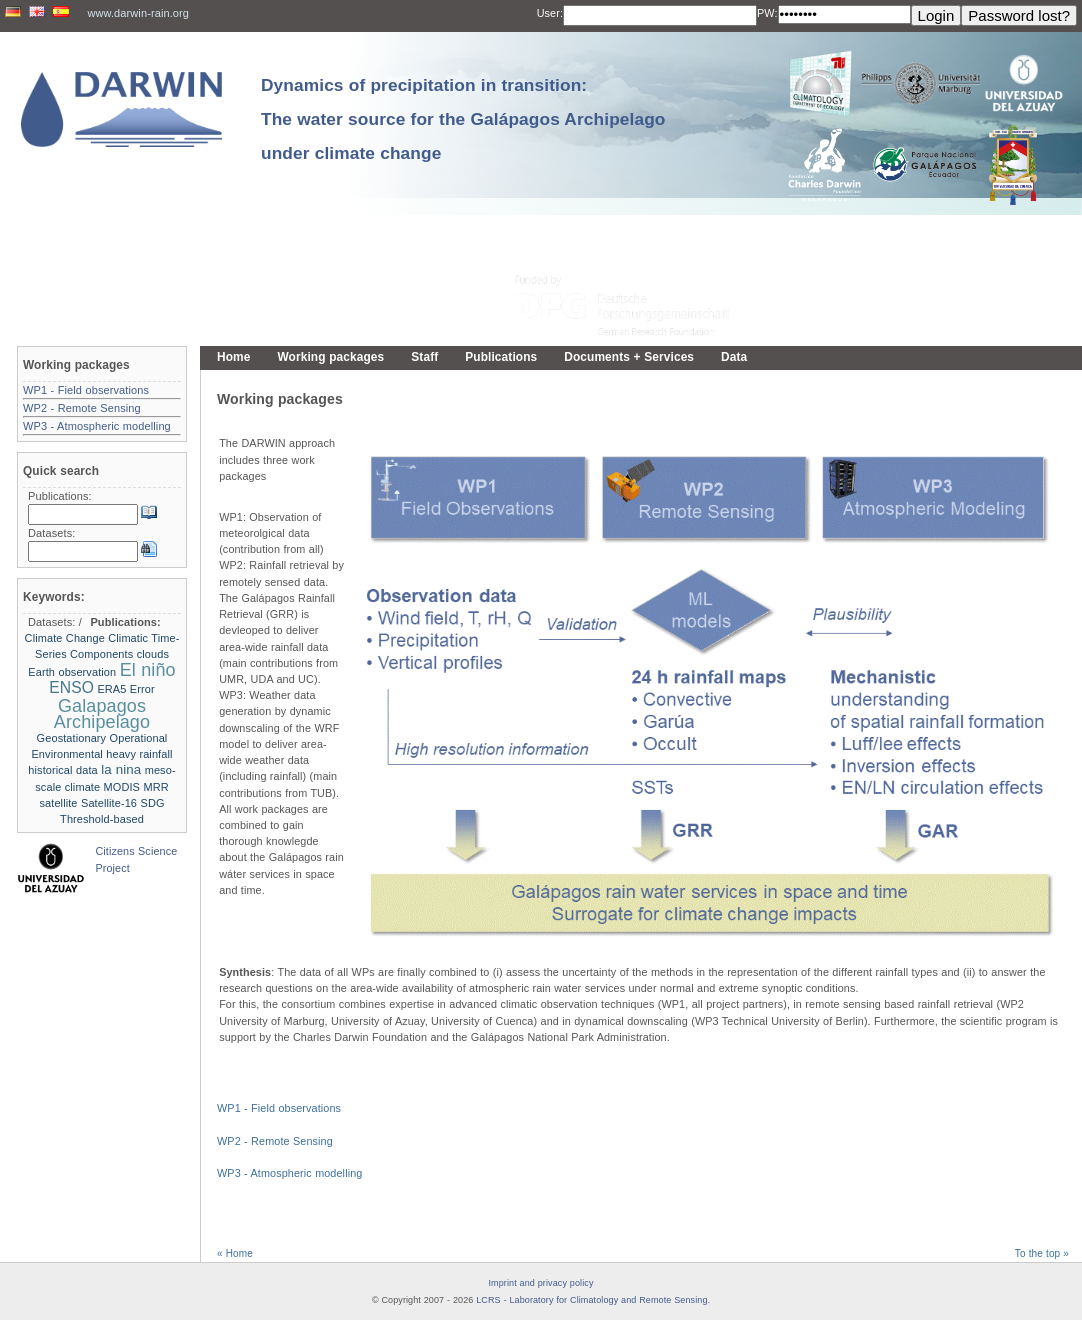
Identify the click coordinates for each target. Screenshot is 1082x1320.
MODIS (122, 787)
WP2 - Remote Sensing (275, 1141)
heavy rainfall (139, 754)
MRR (155, 787)
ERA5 (111, 689)
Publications (501, 357)
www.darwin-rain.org (138, 13)
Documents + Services (629, 357)
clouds (153, 654)
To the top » (1042, 1253)
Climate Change (65, 638)
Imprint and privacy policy (540, 1283)
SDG (152, 803)
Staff (424, 357)
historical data (62, 770)
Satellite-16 (109, 803)
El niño (148, 670)
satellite (58, 803)
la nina (121, 769)
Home (233, 357)
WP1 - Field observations (279, 1108)
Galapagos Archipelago (102, 714)
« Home (235, 1253)
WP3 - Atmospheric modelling (289, 1173)
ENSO (71, 687)
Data (734, 357)
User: (550, 13)
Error (142, 689)
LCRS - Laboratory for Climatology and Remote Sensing (591, 1300)
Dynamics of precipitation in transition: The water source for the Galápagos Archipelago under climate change (463, 119)
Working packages (330, 357)
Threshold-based (102, 819)
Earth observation (72, 672)
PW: (767, 13)
